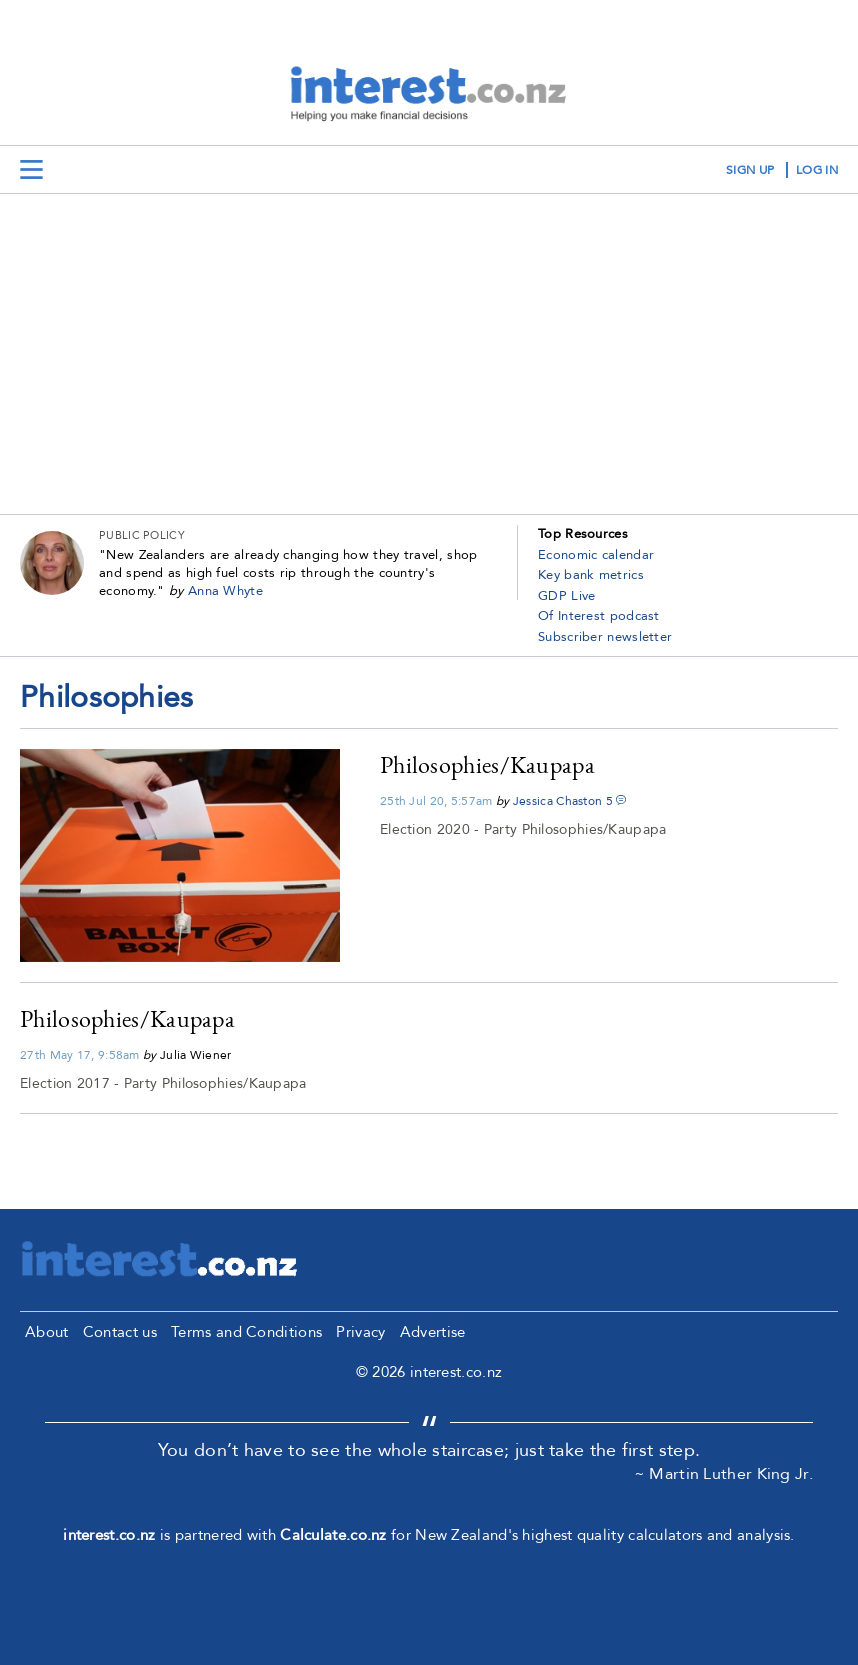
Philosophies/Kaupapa (487, 764)
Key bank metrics (591, 575)
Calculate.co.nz (333, 1535)
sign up (750, 170)
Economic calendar (596, 555)
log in (817, 170)
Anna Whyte (225, 591)
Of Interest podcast (599, 616)
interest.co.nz (109, 1535)
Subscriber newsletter (605, 637)
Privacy (360, 1332)
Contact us (120, 1332)
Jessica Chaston (558, 801)
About (47, 1332)
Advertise (433, 1332)
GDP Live (566, 596)
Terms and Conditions (246, 1332)
